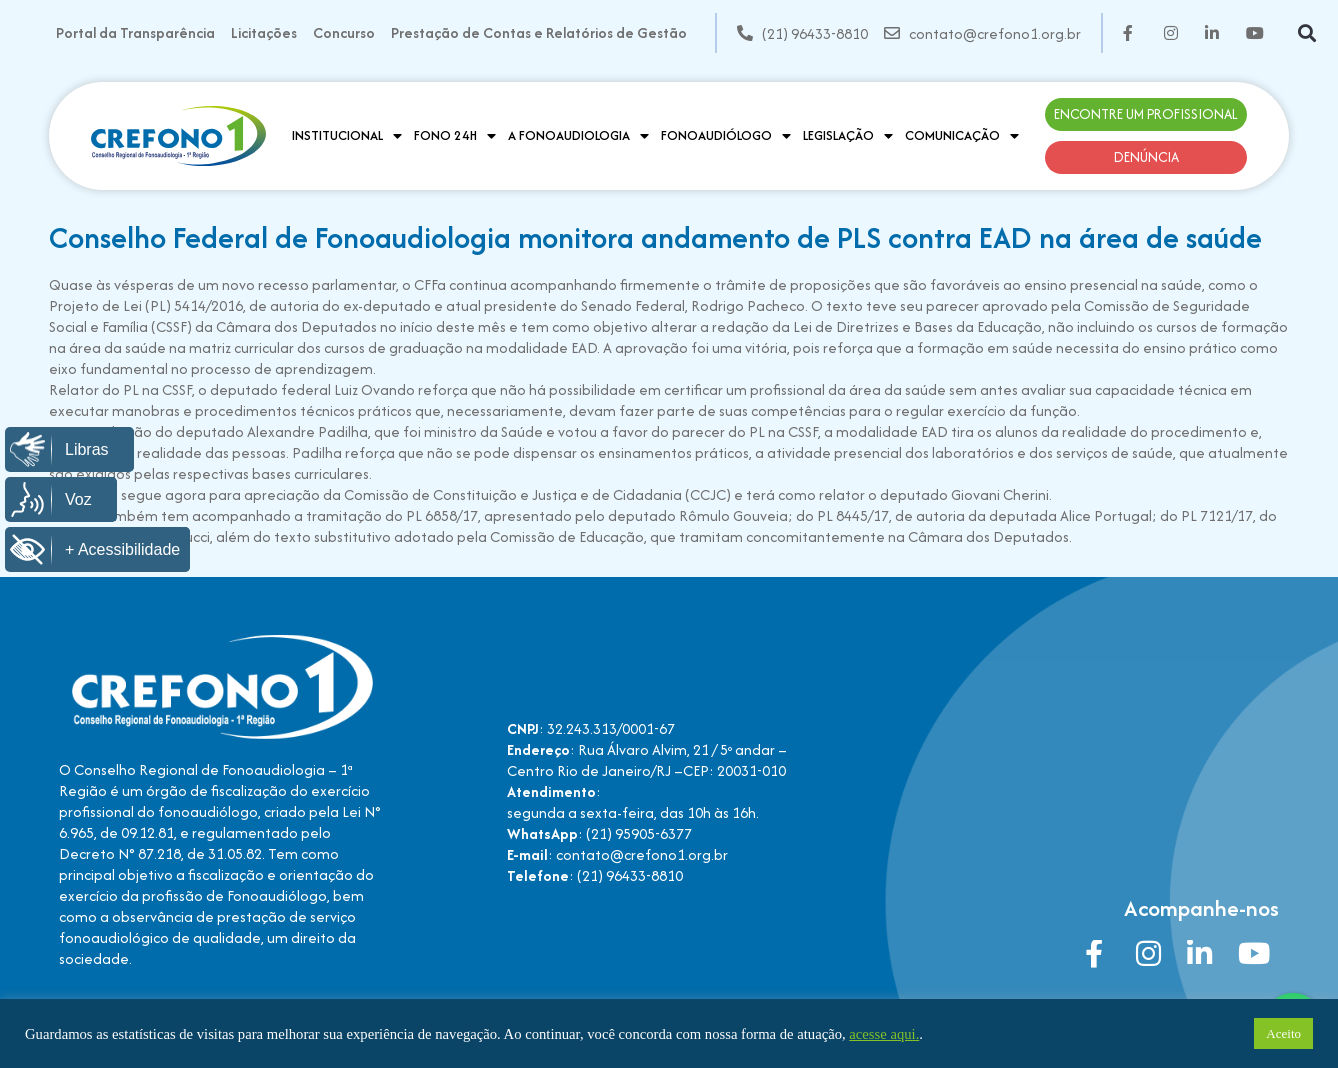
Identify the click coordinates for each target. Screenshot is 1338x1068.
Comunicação (962, 136)
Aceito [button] (1283, 1033)
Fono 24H (455, 136)
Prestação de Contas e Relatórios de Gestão (539, 32)
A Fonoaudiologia (578, 136)
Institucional (347, 136)
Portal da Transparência (135, 32)
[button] (1307, 33)
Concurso (344, 32)
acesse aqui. (884, 1034)
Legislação (848, 136)
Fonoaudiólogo (726, 136)
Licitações (264, 32)
